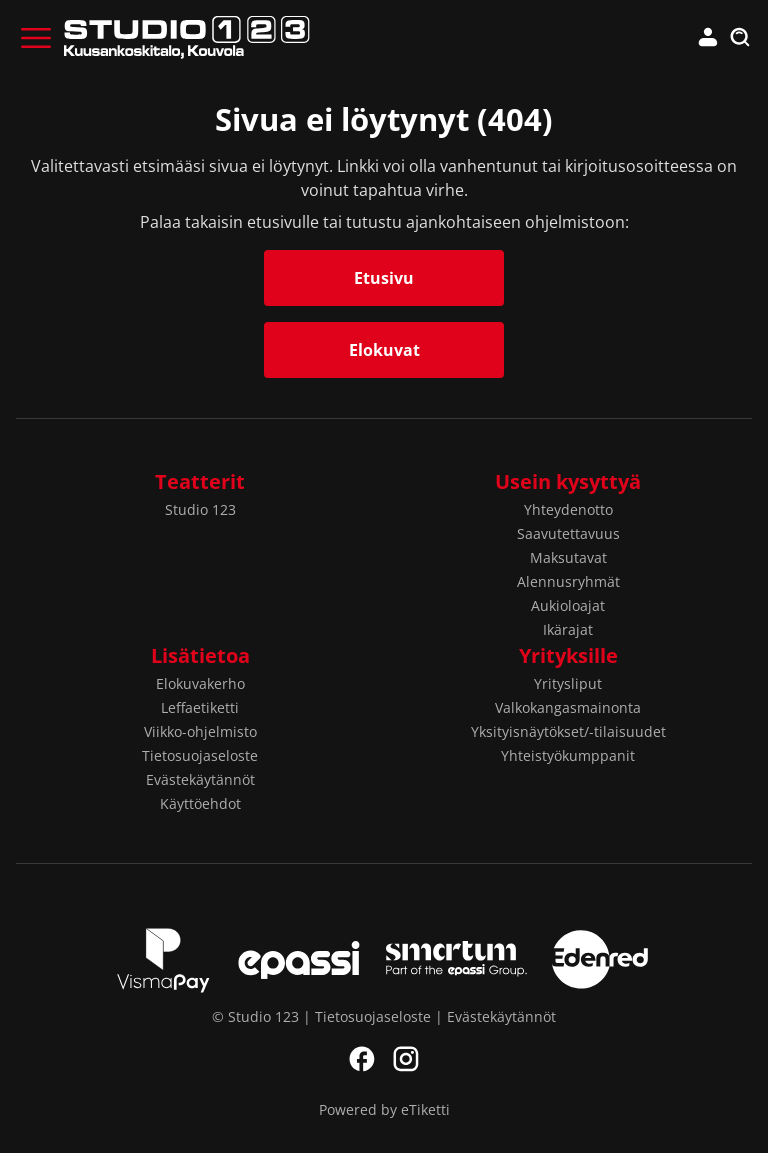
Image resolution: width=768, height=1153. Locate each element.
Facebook (362, 1059)
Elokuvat (384, 350)
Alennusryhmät (568, 581)
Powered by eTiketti (384, 1109)
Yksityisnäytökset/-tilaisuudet (568, 731)
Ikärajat (568, 629)
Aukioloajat (568, 605)
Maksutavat (568, 557)
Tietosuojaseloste (200, 755)
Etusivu (384, 278)
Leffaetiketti (200, 707)
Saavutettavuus (568, 533)
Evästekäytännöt (200, 779)
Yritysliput (568, 683)
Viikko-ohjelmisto (200, 731)
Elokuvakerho (200, 683)
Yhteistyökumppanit (568, 755)
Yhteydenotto (568, 509)
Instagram (406, 1059)
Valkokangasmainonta (568, 707)
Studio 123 (200, 509)
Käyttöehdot (200, 803)
